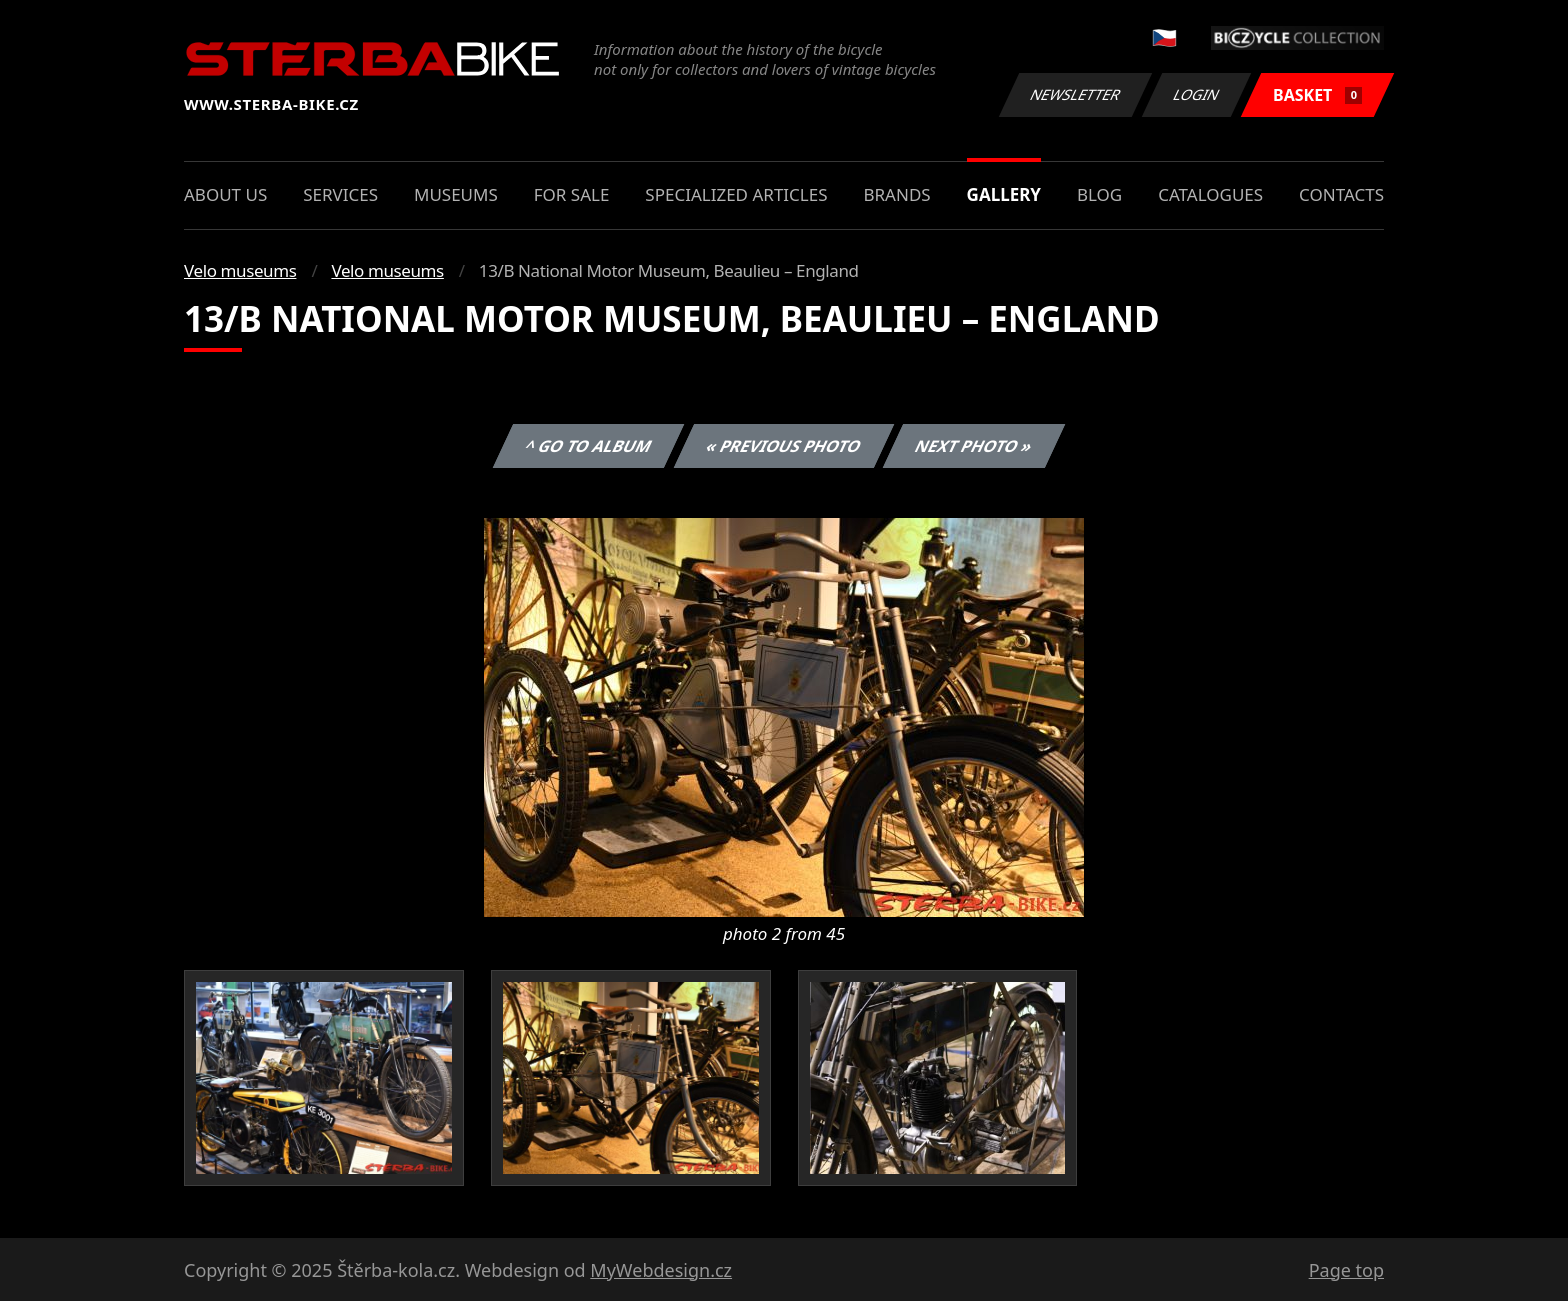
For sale (572, 194)
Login (1197, 94)
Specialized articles (736, 194)
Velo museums (240, 270)
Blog (1099, 194)
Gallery (1004, 194)
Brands (896, 194)
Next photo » (974, 446)
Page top (1346, 1270)
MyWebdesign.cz (661, 1270)
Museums (456, 194)
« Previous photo (784, 446)
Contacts (1341, 194)
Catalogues (1210, 194)
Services (340, 194)
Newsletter (1075, 94)
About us (225, 194)
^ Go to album (588, 446)
